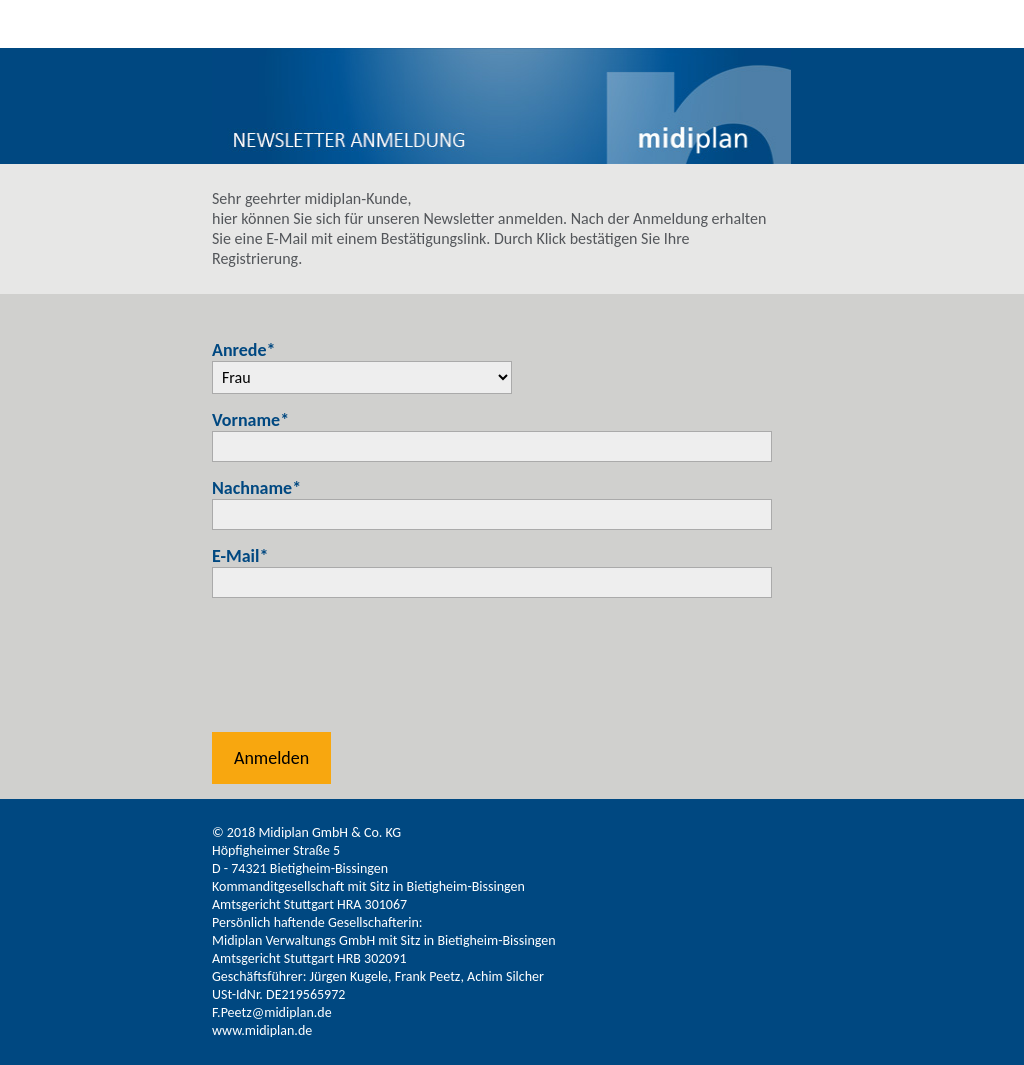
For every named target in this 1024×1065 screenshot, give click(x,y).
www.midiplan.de (262, 1030)
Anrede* (244, 350)
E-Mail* (240, 556)
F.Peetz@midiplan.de (272, 1012)
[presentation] (364, 670)
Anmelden (271, 758)
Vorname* (250, 420)
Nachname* (256, 488)
